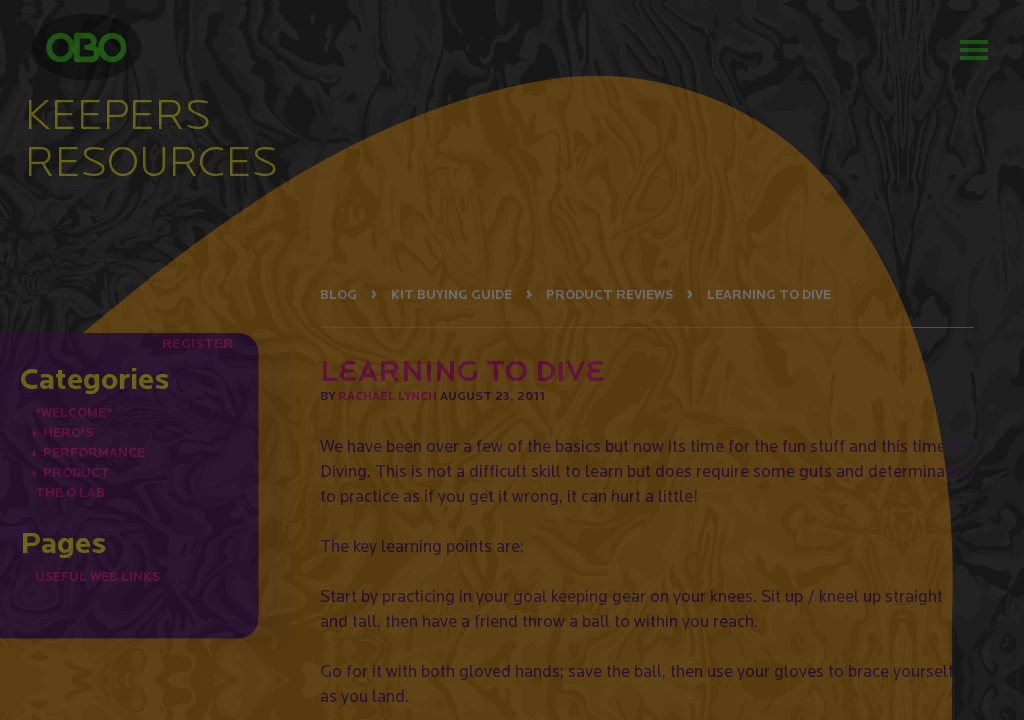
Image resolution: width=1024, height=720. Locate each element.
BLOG (338, 294)
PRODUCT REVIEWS (609, 294)
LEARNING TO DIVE (769, 294)
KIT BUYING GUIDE (451, 294)
